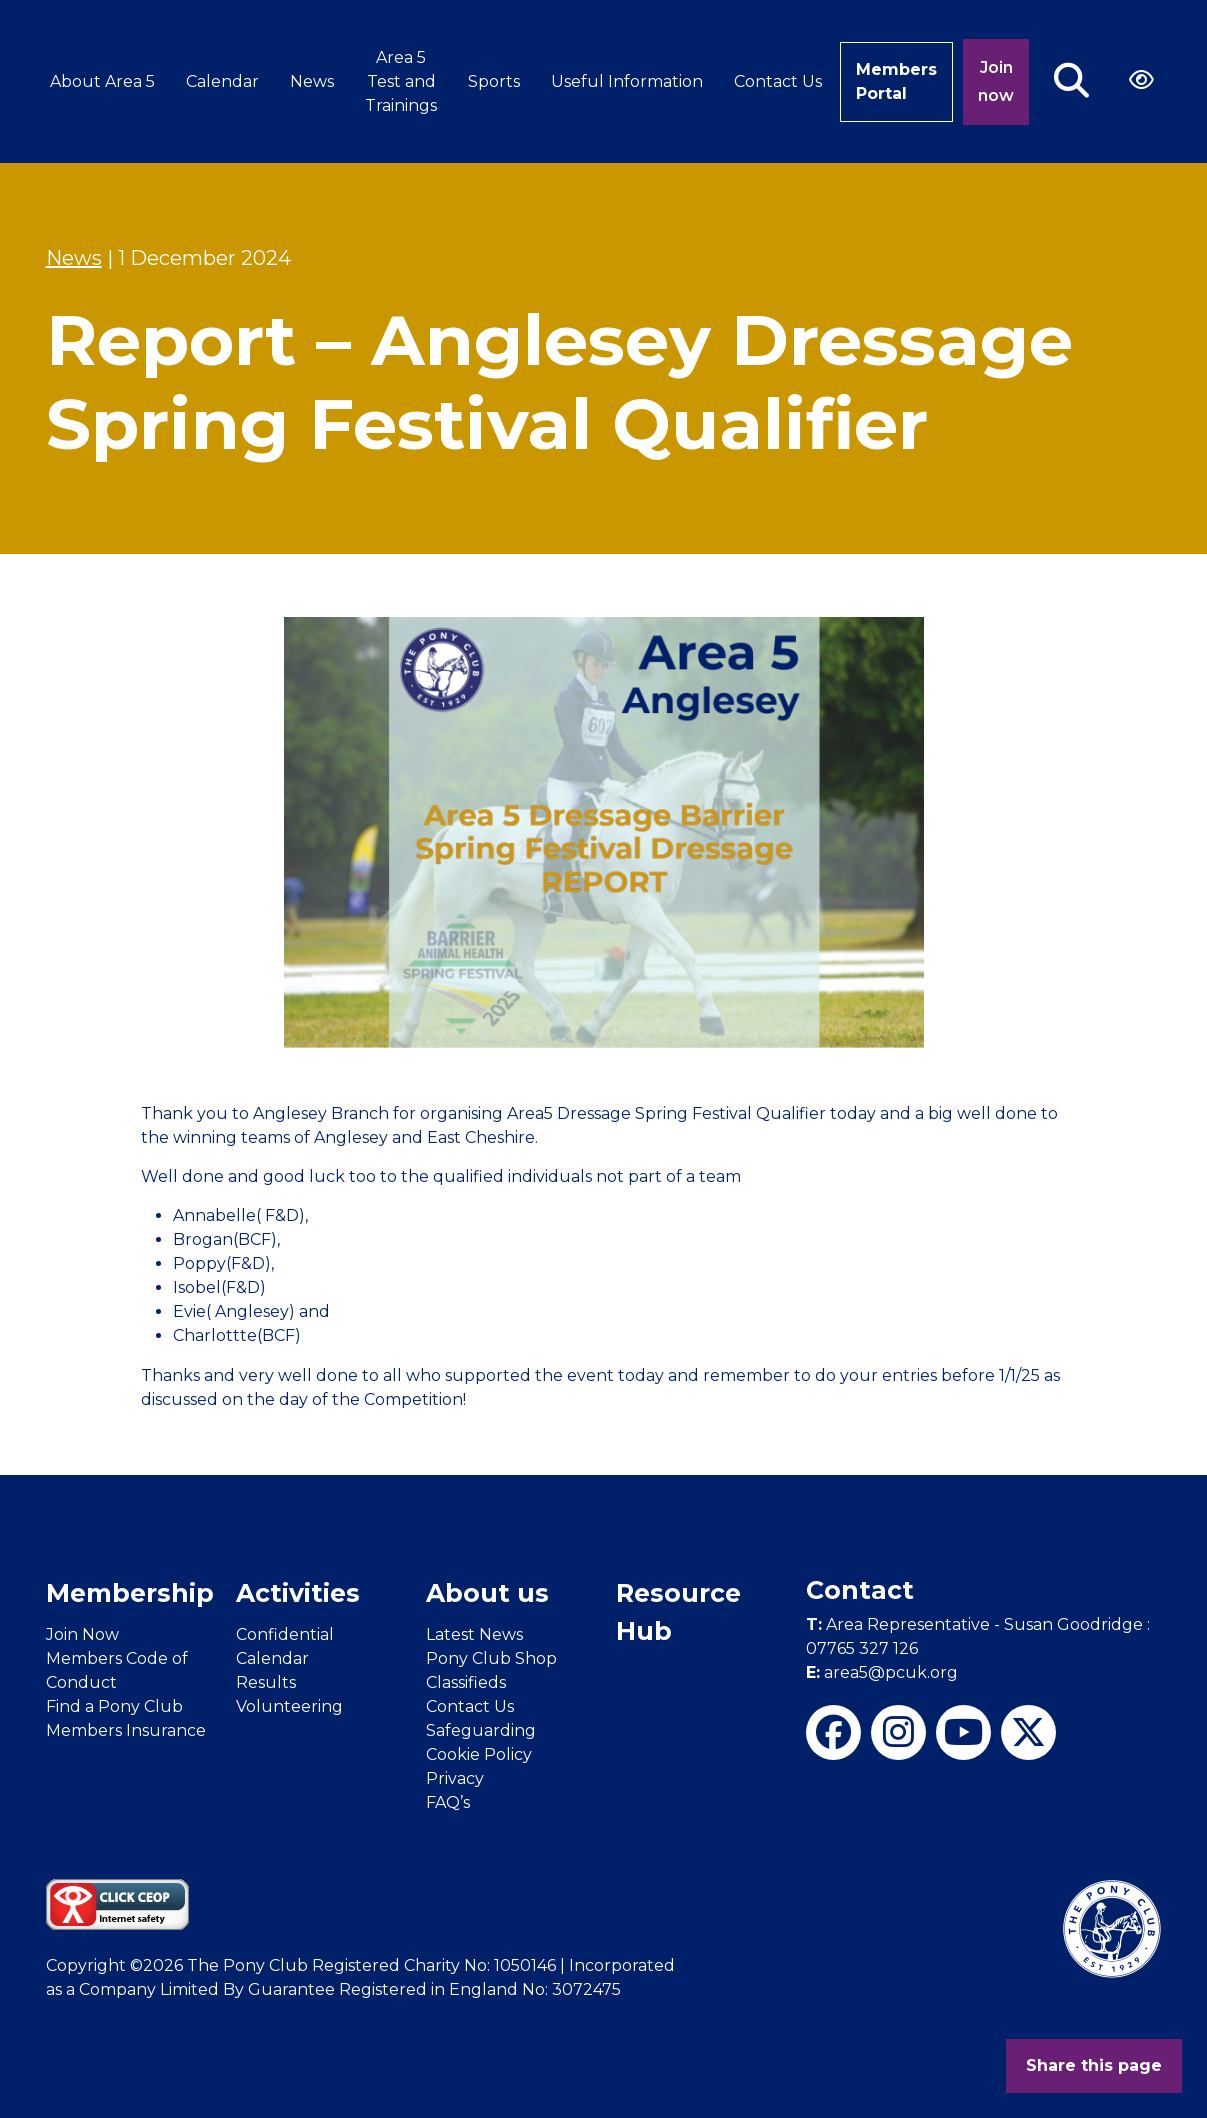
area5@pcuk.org (882, 1672)
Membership (130, 1593)
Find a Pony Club (114, 1706)
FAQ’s (448, 1802)
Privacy (455, 1778)
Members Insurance (126, 1730)
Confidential (285, 1634)
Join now (996, 81)
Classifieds (466, 1682)
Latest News (474, 1634)
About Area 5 (102, 81)
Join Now (82, 1634)
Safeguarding (481, 1730)
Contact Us (778, 81)
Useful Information (627, 81)
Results (266, 1682)
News (312, 81)
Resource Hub (678, 1612)
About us (487, 1593)
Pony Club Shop (491, 1658)
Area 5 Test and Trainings (401, 81)
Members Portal (896, 81)
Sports (494, 81)
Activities (298, 1593)
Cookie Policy (479, 1754)
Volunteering (289, 1706)
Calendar (222, 81)
